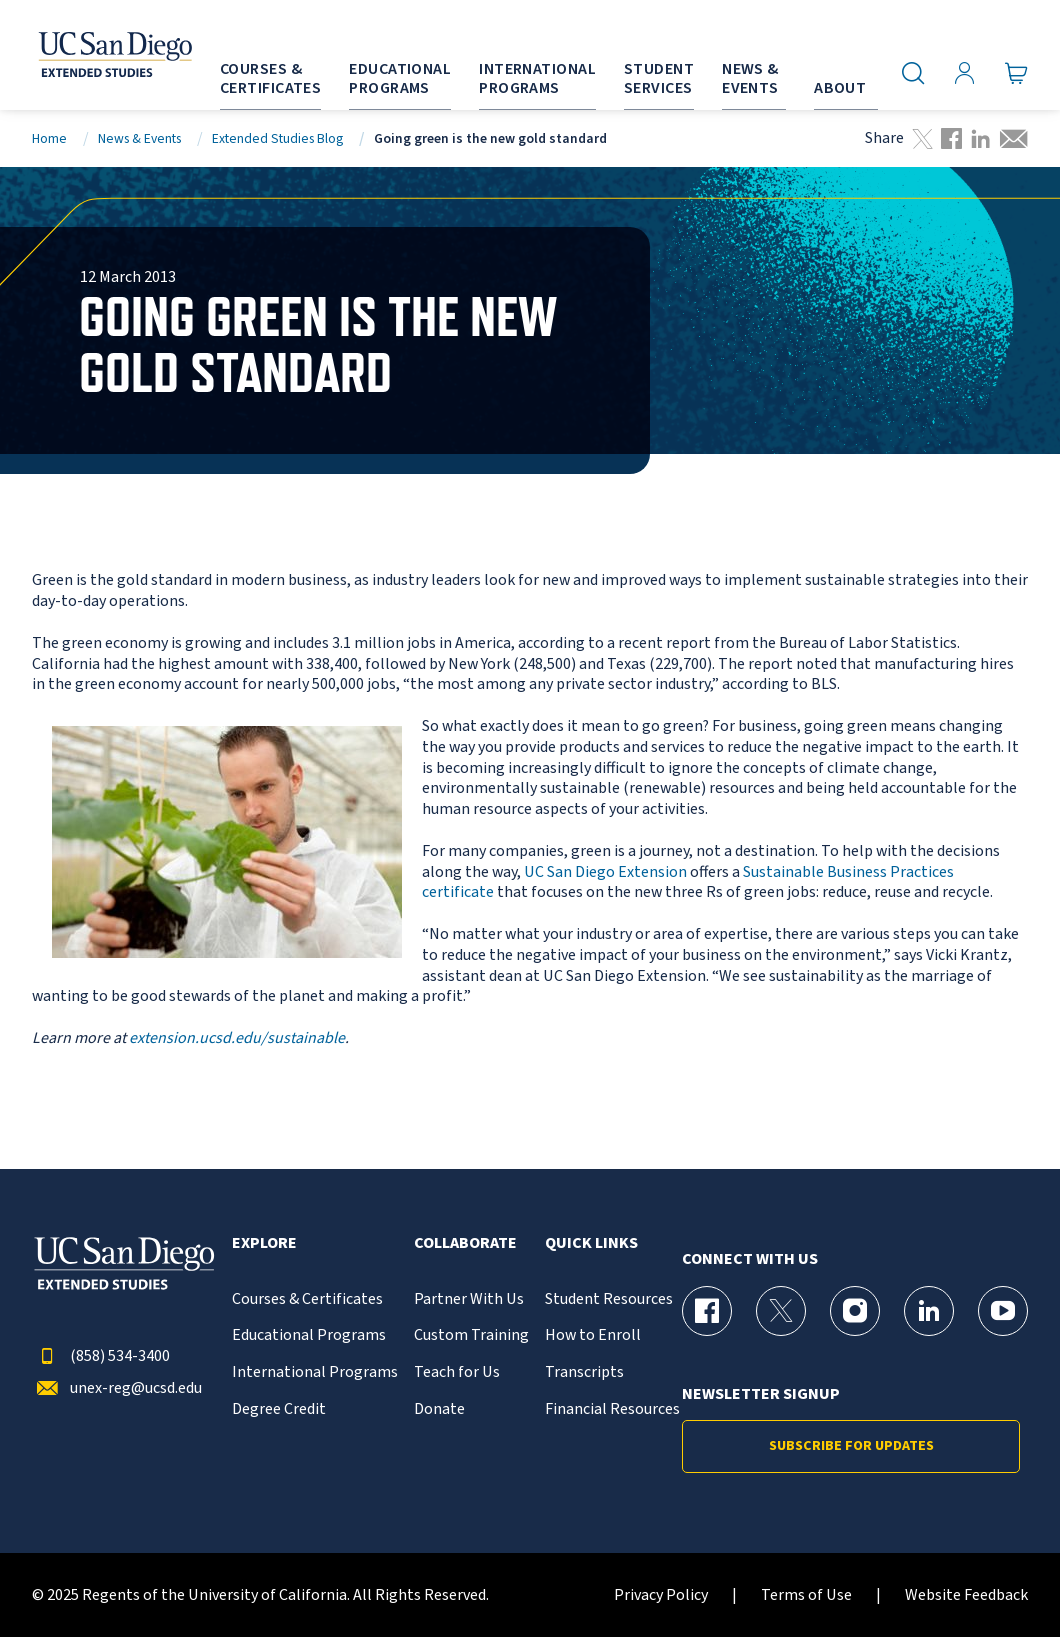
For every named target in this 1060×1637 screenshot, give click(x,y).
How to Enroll (593, 1335)
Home (49, 138)
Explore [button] (264, 1243)
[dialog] (1000, 1577)
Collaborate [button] (465, 1243)
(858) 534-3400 (101, 1356)
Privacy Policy (661, 1595)
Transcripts (584, 1372)
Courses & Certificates (307, 1299)
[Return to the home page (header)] (90, 55)
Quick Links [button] (591, 1243)
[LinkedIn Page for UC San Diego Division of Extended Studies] (929, 1311)
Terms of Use (806, 1595)
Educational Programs (309, 1335)
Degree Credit (279, 1409)
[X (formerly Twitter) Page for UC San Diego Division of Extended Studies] (781, 1311)
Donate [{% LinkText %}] (439, 1409)
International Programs (315, 1372)
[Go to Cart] (1016, 73)
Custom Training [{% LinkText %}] (471, 1335)
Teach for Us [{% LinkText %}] (457, 1372)
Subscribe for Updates (851, 1446)
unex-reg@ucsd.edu (117, 1388)
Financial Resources (612, 1409)
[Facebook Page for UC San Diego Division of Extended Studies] (707, 1311)
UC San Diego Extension (605, 872)
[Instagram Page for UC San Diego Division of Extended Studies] (855, 1311)
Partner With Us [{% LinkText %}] (469, 1299)
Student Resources (609, 1299)
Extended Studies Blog (277, 138)
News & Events (139, 138)
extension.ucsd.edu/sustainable (237, 1038)
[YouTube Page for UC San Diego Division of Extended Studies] (1003, 1311)
